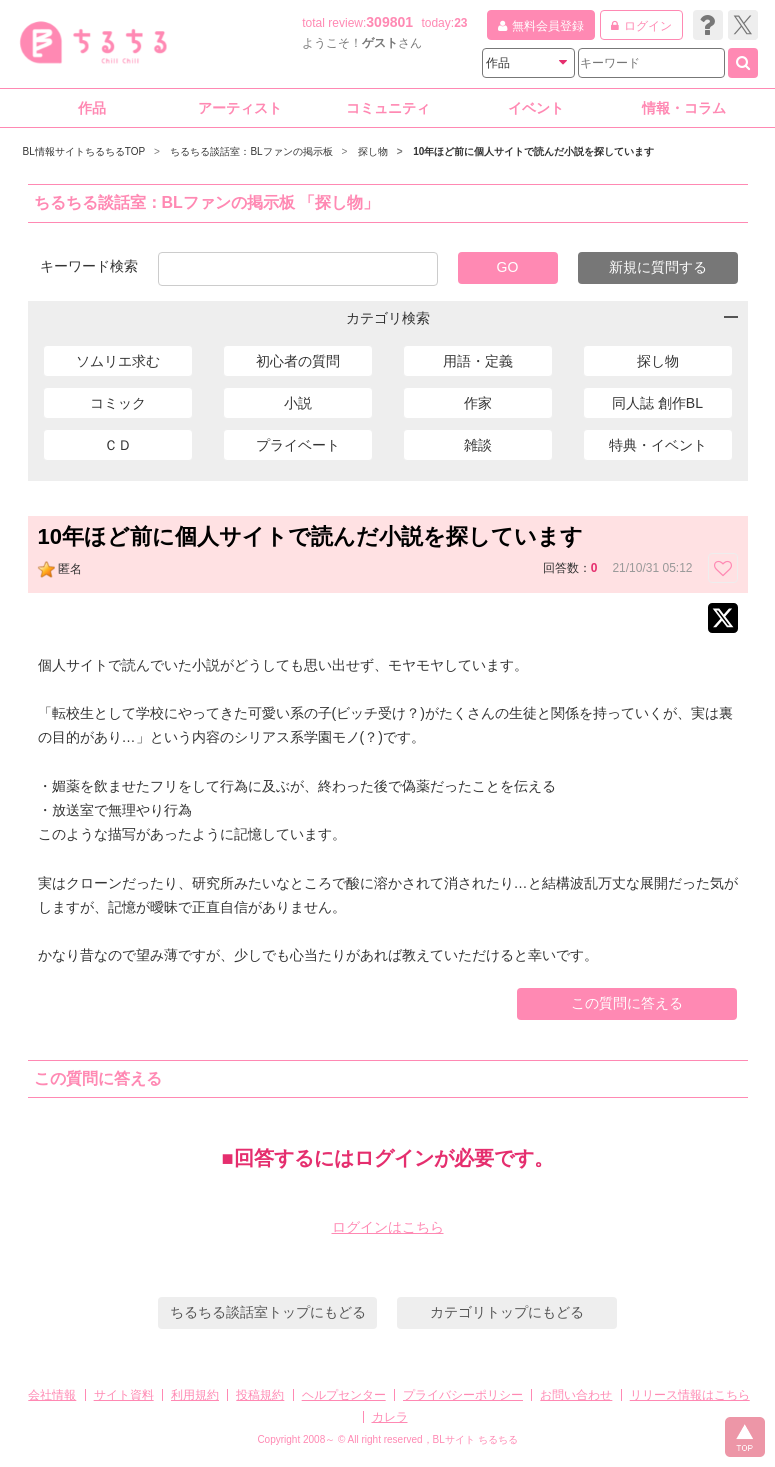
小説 (298, 403)
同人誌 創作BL (657, 403)
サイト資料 (124, 1395)
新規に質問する (658, 267)
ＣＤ (118, 445)
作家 (478, 403)
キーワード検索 (89, 265)
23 (460, 23)
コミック (118, 403)
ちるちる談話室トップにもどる (268, 1312)
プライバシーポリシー (463, 1395)
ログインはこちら (388, 1227)
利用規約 (195, 1395)
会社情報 (52, 1395)
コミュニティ (388, 108)
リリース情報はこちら (690, 1395)
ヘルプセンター (344, 1395)
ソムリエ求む (118, 361)
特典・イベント (658, 445)
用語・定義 (478, 361)
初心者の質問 (298, 361)
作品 (92, 108)
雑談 (478, 445)
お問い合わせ (576, 1395)
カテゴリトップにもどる (507, 1312)
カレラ (390, 1417)
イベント (536, 108)
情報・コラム (684, 108)
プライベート (298, 445)
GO (508, 267)
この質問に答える (627, 1003)
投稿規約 (260, 1395)
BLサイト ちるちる (475, 1439)
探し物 (658, 361)
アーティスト (240, 108)
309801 (389, 22)
